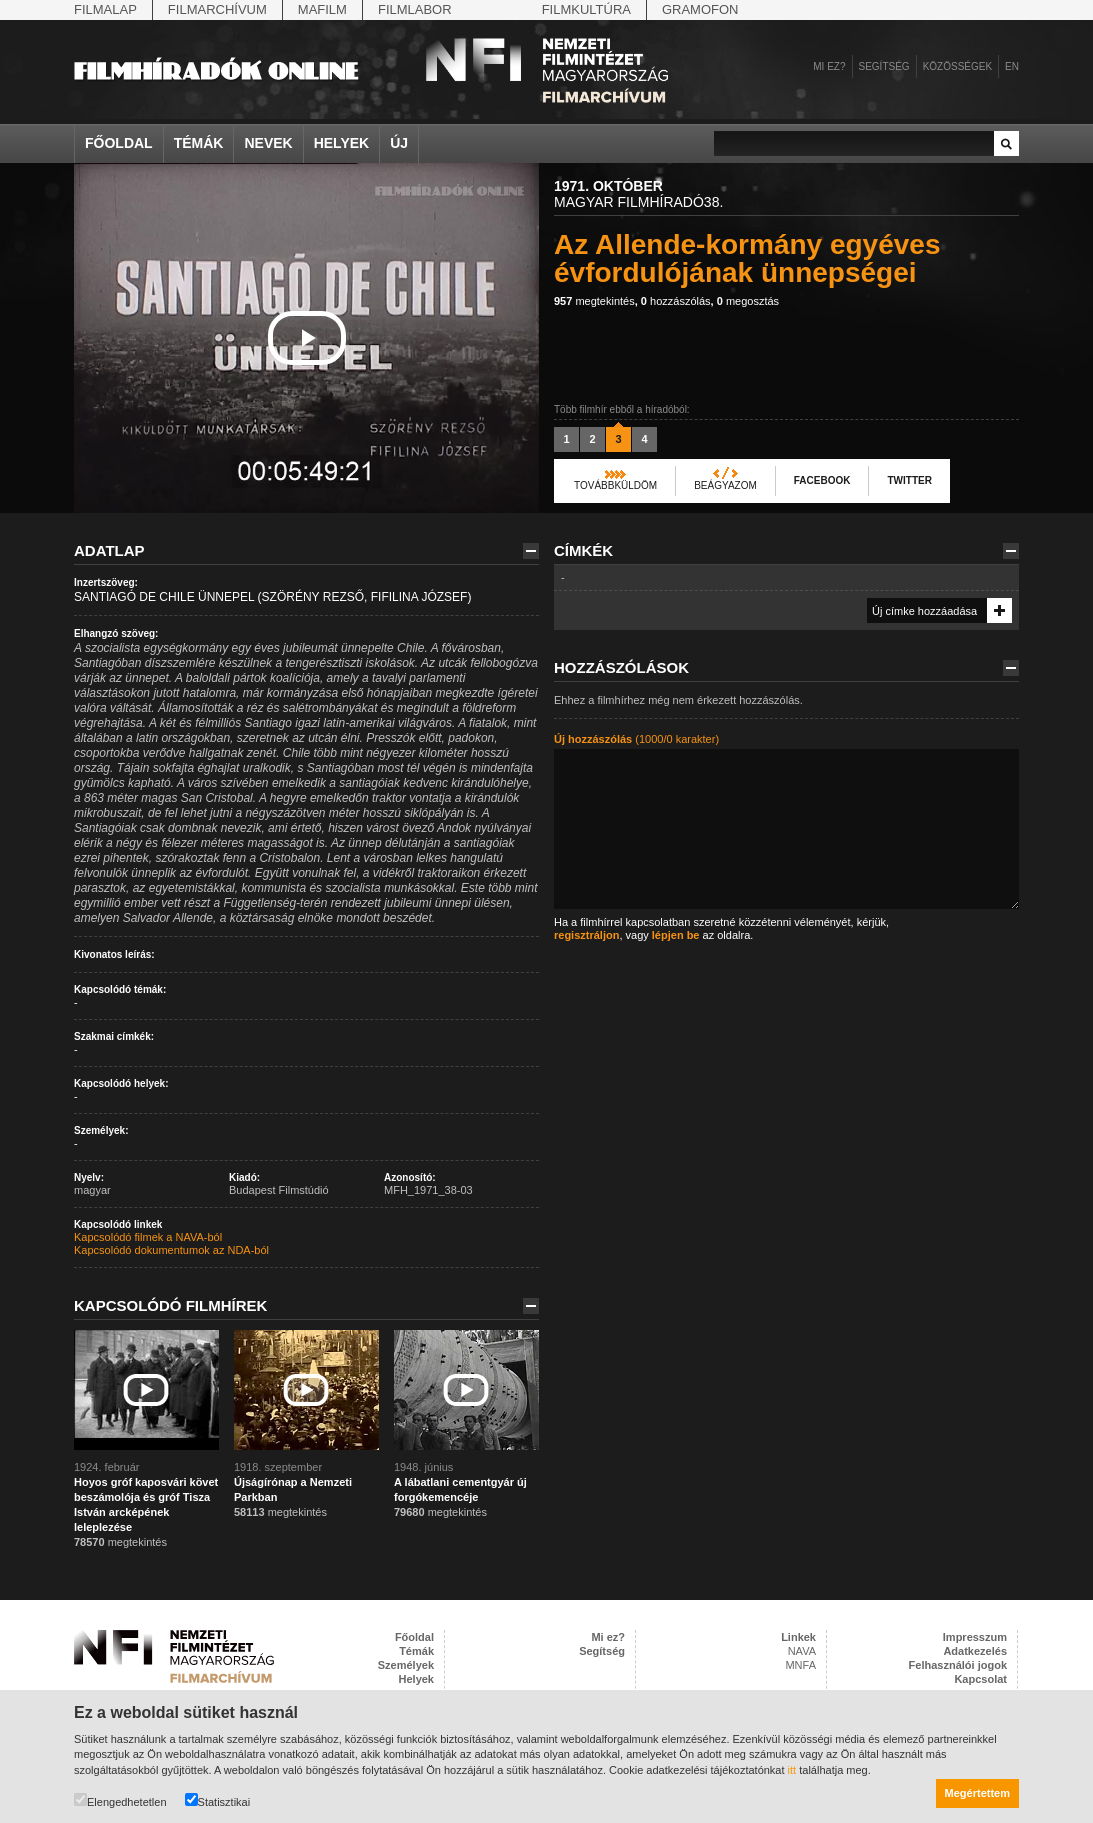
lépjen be (676, 935)
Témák (199, 143)
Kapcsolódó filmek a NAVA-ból (148, 1237)
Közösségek (957, 66)
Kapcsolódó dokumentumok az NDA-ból (171, 1250)
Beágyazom (725, 485)
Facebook (822, 480)
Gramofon (700, 9)
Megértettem (977, 1793)
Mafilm (322, 9)
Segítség (884, 66)
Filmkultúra (586, 9)
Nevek (268, 143)
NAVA (802, 1651)
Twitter (909, 480)
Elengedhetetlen (120, 1800)
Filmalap (105, 9)
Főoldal (119, 143)
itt (792, 1770)
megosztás (748, 301)
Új (399, 143)
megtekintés (594, 301)
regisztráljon (586, 935)
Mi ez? (829, 66)
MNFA (800, 1665)
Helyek (342, 143)
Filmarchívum (217, 9)
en (1012, 66)
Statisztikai (218, 1800)
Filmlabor (415, 9)
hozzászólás (676, 301)
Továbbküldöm (615, 485)
